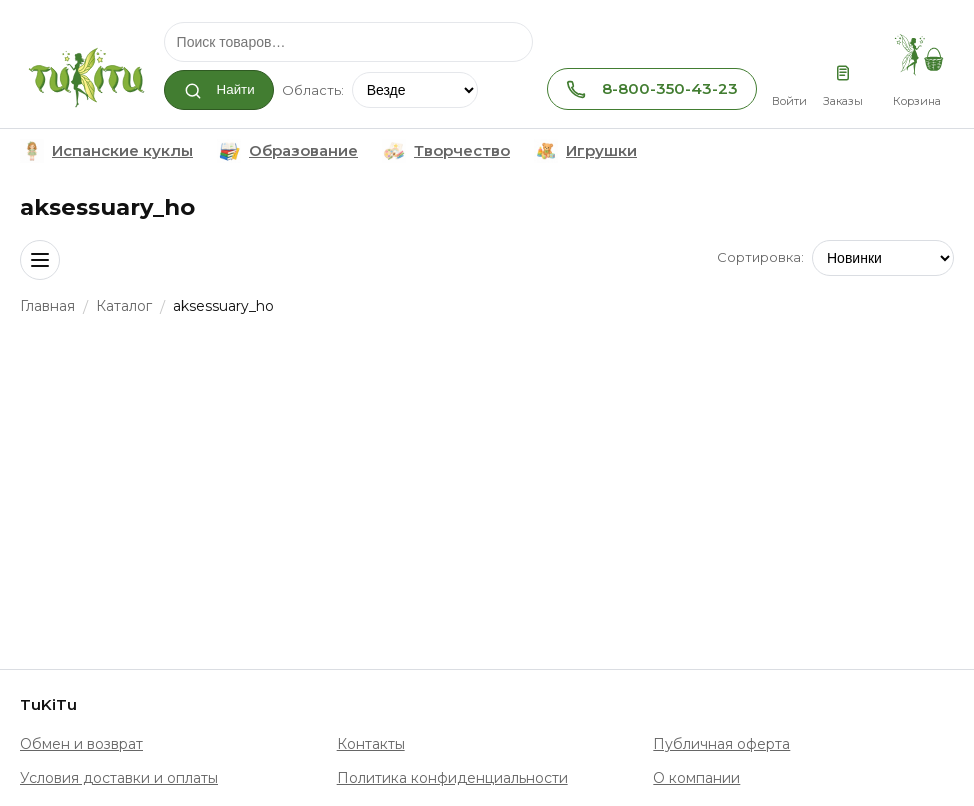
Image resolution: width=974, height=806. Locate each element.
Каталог (124, 306)
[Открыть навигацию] (40, 260)
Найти (219, 91)
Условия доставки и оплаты (119, 778)
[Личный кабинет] (789, 72)
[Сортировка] (883, 258)
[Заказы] (843, 72)
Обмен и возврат (81, 744)
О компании (696, 778)
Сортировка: (760, 257)
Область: (313, 90)
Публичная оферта (721, 744)
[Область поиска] (415, 90)
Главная (47, 306)
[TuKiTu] (85, 74)
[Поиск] (348, 42)
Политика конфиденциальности (452, 778)
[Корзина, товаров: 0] (916, 55)
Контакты (371, 744)
